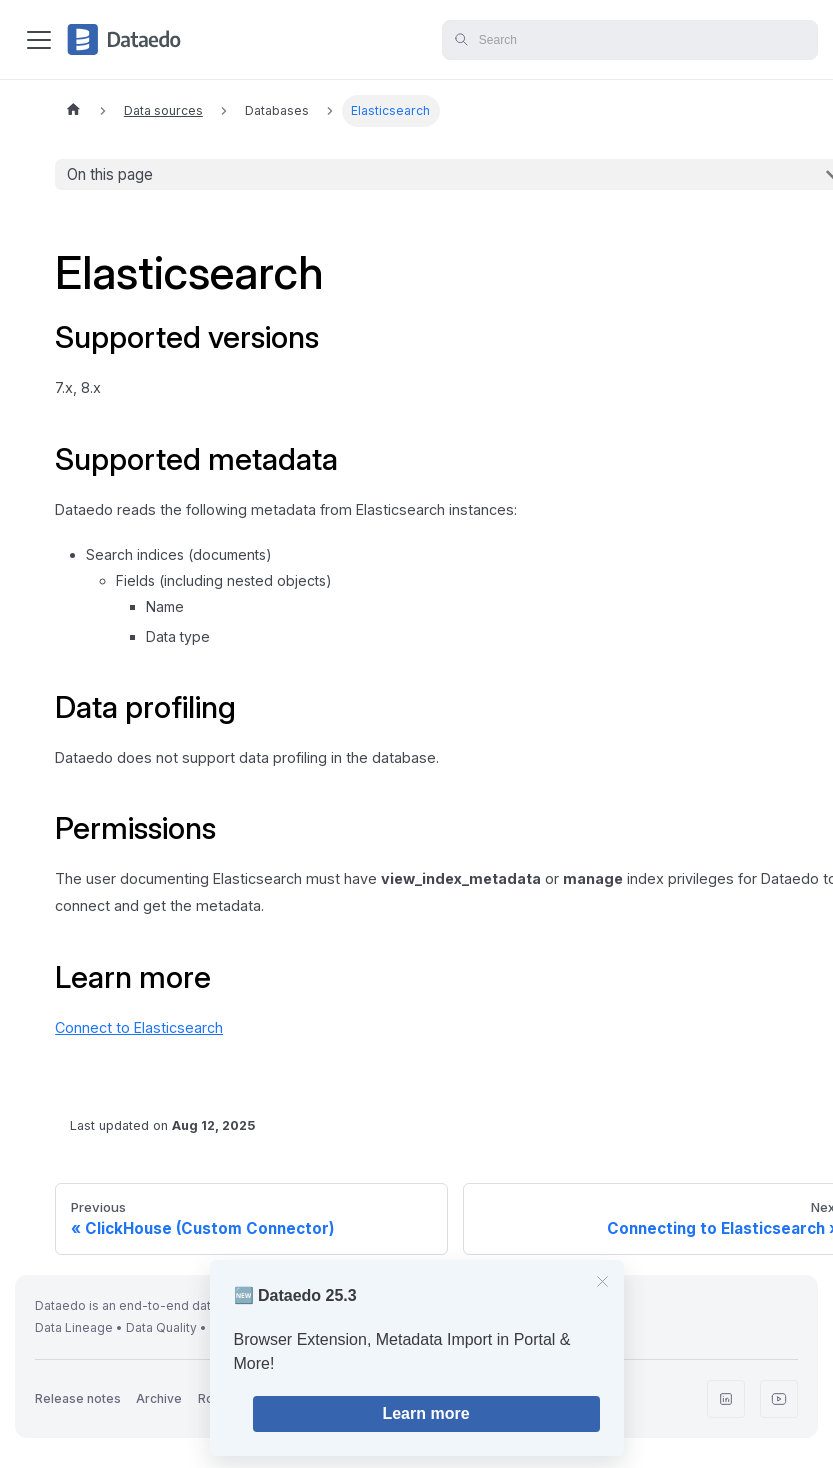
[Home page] (73, 111)
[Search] (630, 40)
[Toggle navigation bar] (39, 40)
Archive (159, 1398)
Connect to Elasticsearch (139, 1027)
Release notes (78, 1398)
